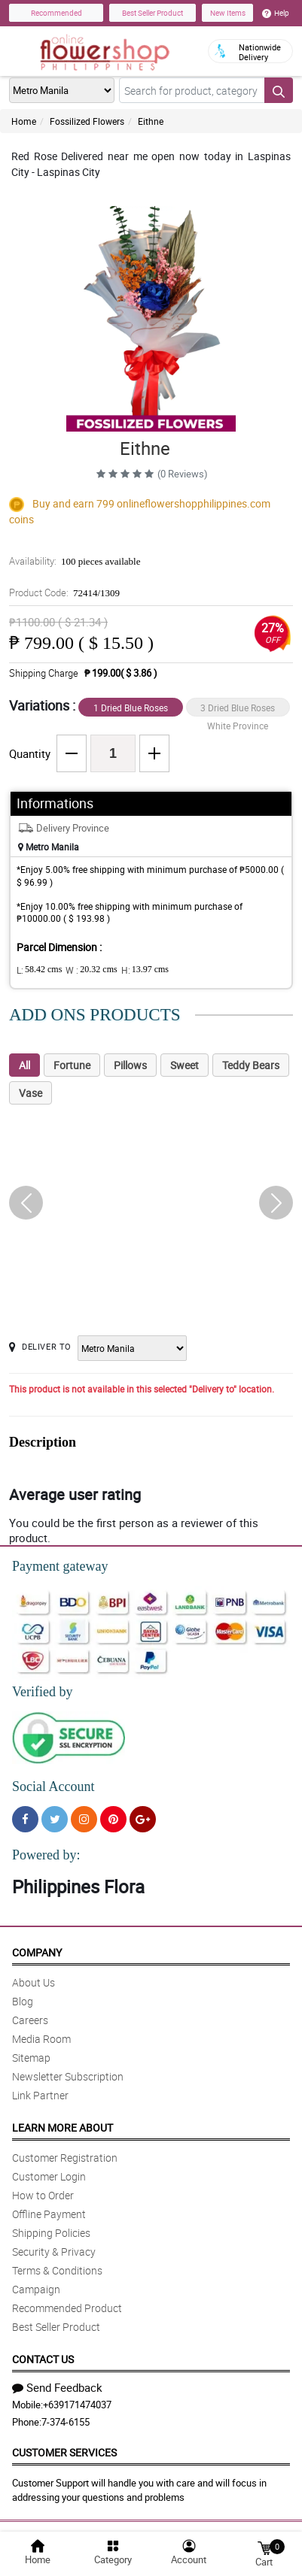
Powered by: (46, 1854)
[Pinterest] (113, 1819)
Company (37, 1952)
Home (23, 121)
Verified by (42, 1691)
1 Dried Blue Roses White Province (130, 709)
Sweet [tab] (184, 1065)
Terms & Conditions (57, 2270)
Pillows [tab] (130, 1065)
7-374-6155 (65, 2422)
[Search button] (278, 90)
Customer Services (64, 2452)
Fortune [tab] (71, 1065)
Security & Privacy (54, 2251)
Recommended (56, 13)
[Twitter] (54, 1819)
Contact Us (43, 2359)
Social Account (53, 1786)
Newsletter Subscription (68, 2076)
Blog (22, 2001)
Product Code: (64, 592)
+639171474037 (77, 2404)
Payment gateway (60, 1566)
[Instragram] (84, 1819)
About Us (33, 1982)
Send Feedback (57, 2387)
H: (145, 970)
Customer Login (49, 2176)
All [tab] (24, 1065)
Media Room (41, 2039)
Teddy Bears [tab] (250, 1065)
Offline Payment (49, 2214)
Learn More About (62, 2127)
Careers (30, 2020)
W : (91, 970)
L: (39, 970)
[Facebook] (25, 1819)
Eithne (150, 121)
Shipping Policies (51, 2233)
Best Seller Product (152, 13)
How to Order (43, 2195)
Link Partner (40, 2095)
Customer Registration (64, 2157)
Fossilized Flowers (87, 121)
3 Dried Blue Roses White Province (237, 709)
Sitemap (31, 2057)
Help (275, 13)
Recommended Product (67, 2308)
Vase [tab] (30, 1093)
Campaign (36, 2289)
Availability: (74, 561)
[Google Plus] (143, 1819)
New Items (228, 13)
